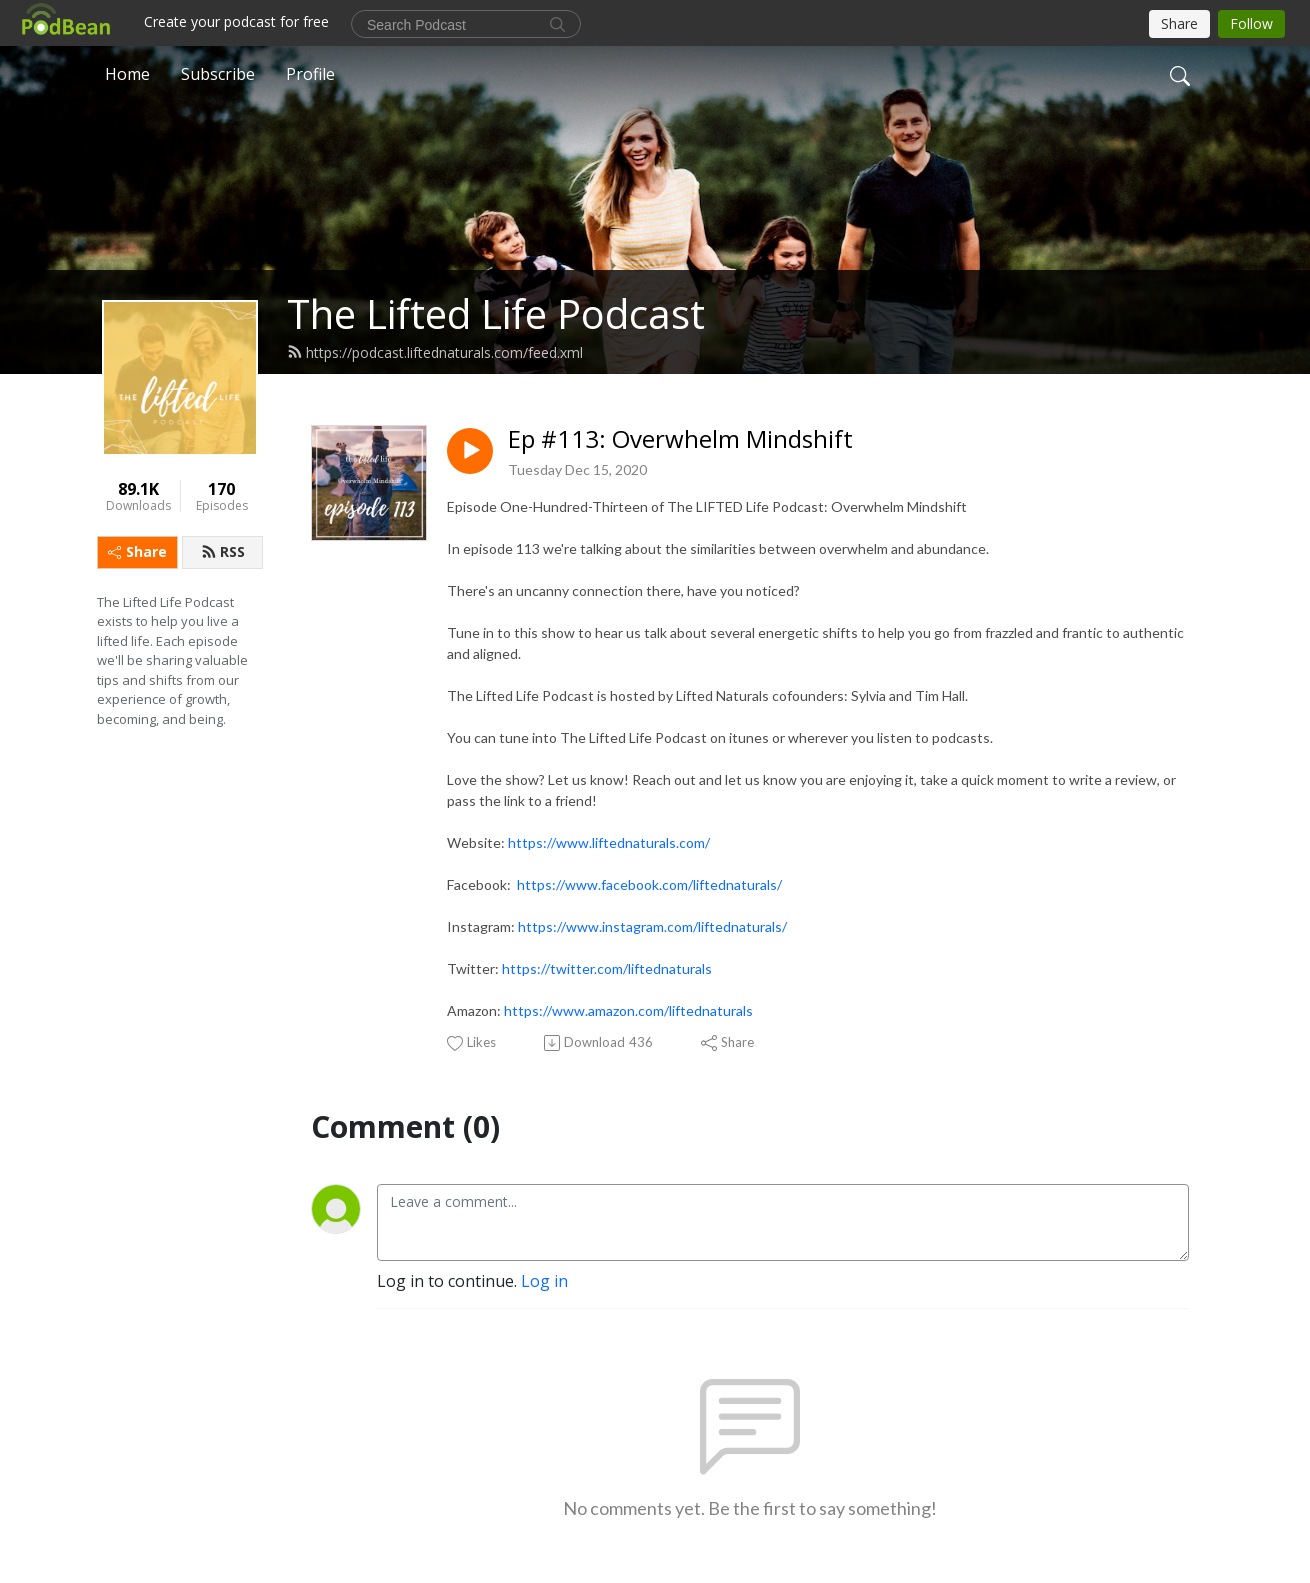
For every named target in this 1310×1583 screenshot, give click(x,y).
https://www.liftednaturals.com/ (609, 842)
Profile (310, 74)
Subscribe (218, 74)
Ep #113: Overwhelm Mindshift (680, 439)
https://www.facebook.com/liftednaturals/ (649, 884)
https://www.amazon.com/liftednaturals (628, 1010)
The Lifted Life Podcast (496, 313)
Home (127, 74)
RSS (223, 551)
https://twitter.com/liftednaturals (607, 968)
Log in (544, 1281)
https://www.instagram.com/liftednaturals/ (652, 926)
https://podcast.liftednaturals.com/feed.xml (435, 352)
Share (137, 551)
